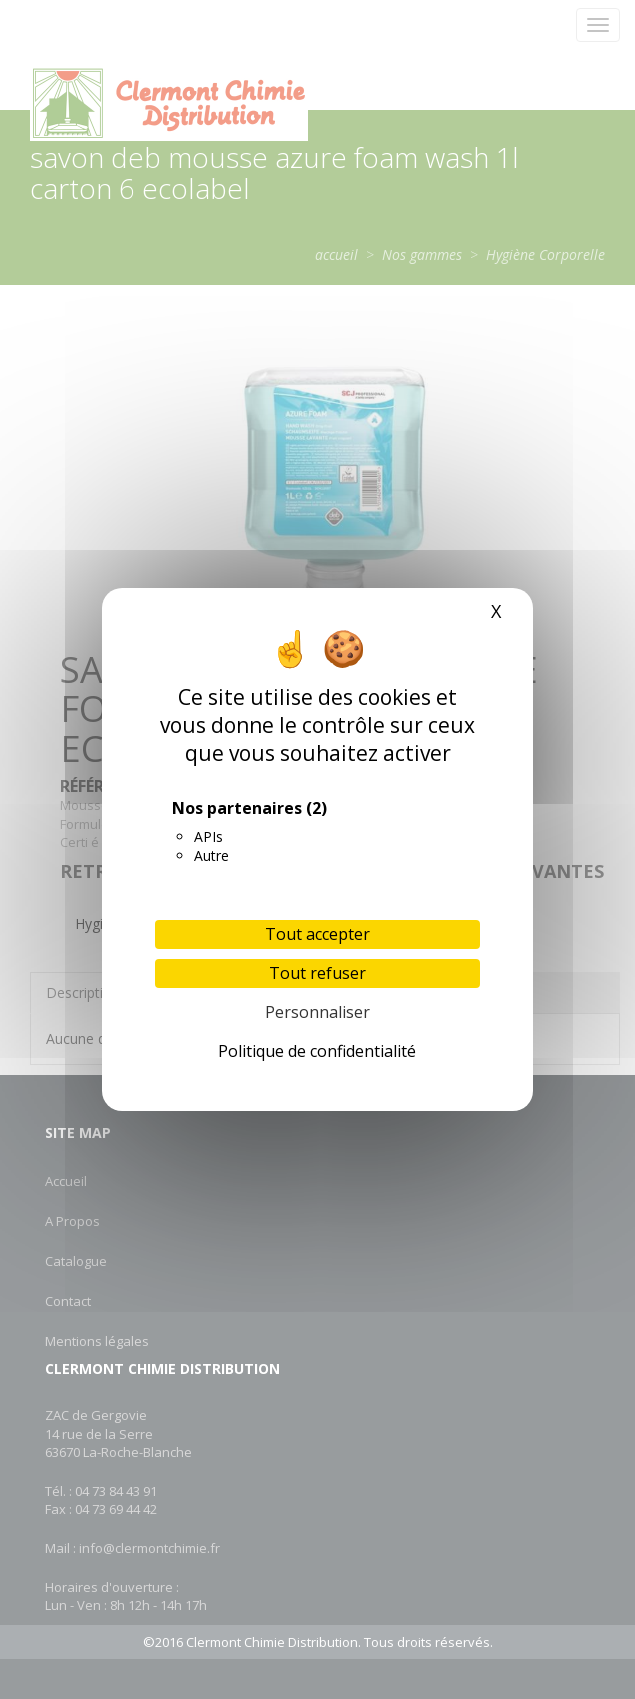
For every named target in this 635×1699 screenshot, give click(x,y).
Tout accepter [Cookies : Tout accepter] (317, 934)
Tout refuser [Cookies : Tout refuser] (317, 973)
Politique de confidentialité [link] (317, 1051)
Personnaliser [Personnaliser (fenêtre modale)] (317, 1012)
